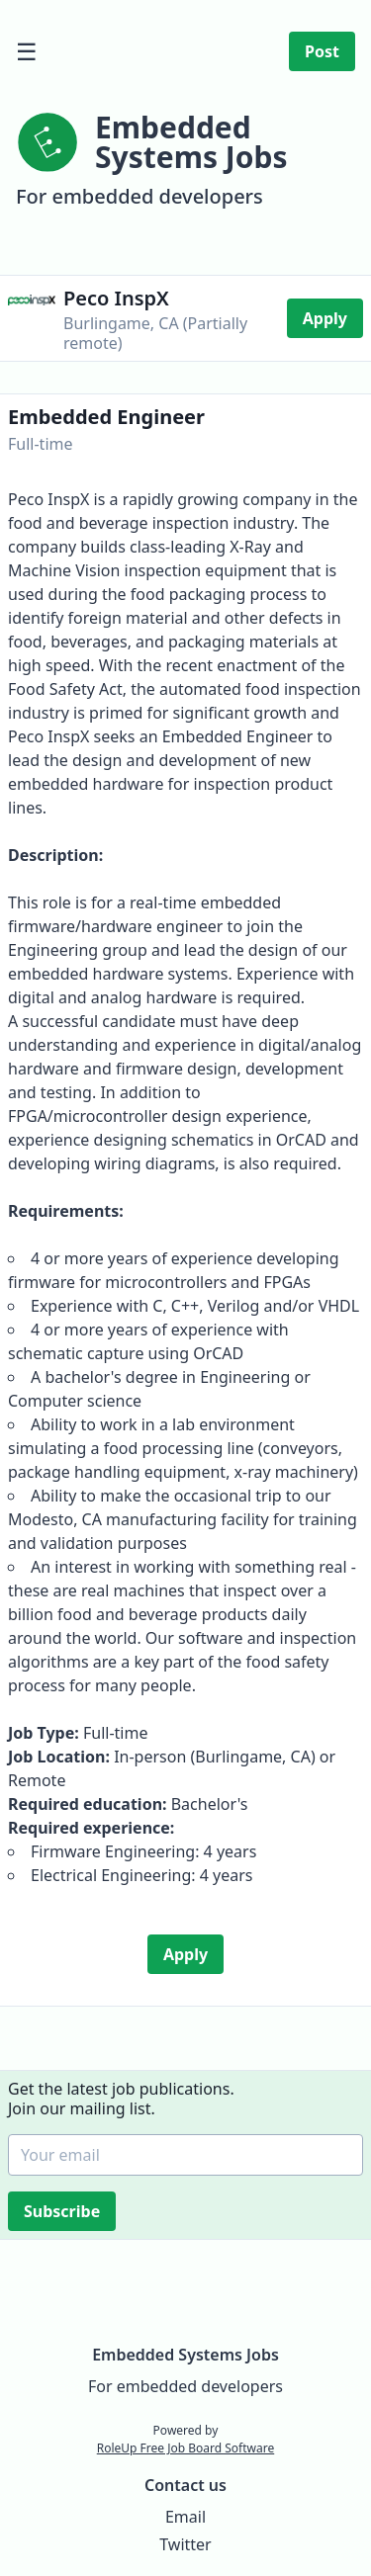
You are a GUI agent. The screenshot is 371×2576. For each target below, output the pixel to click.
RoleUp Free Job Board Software (185, 2448)
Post (322, 51)
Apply (325, 318)
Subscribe (64, 2211)
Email (185, 2517)
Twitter (185, 2544)
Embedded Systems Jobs (185, 2354)
